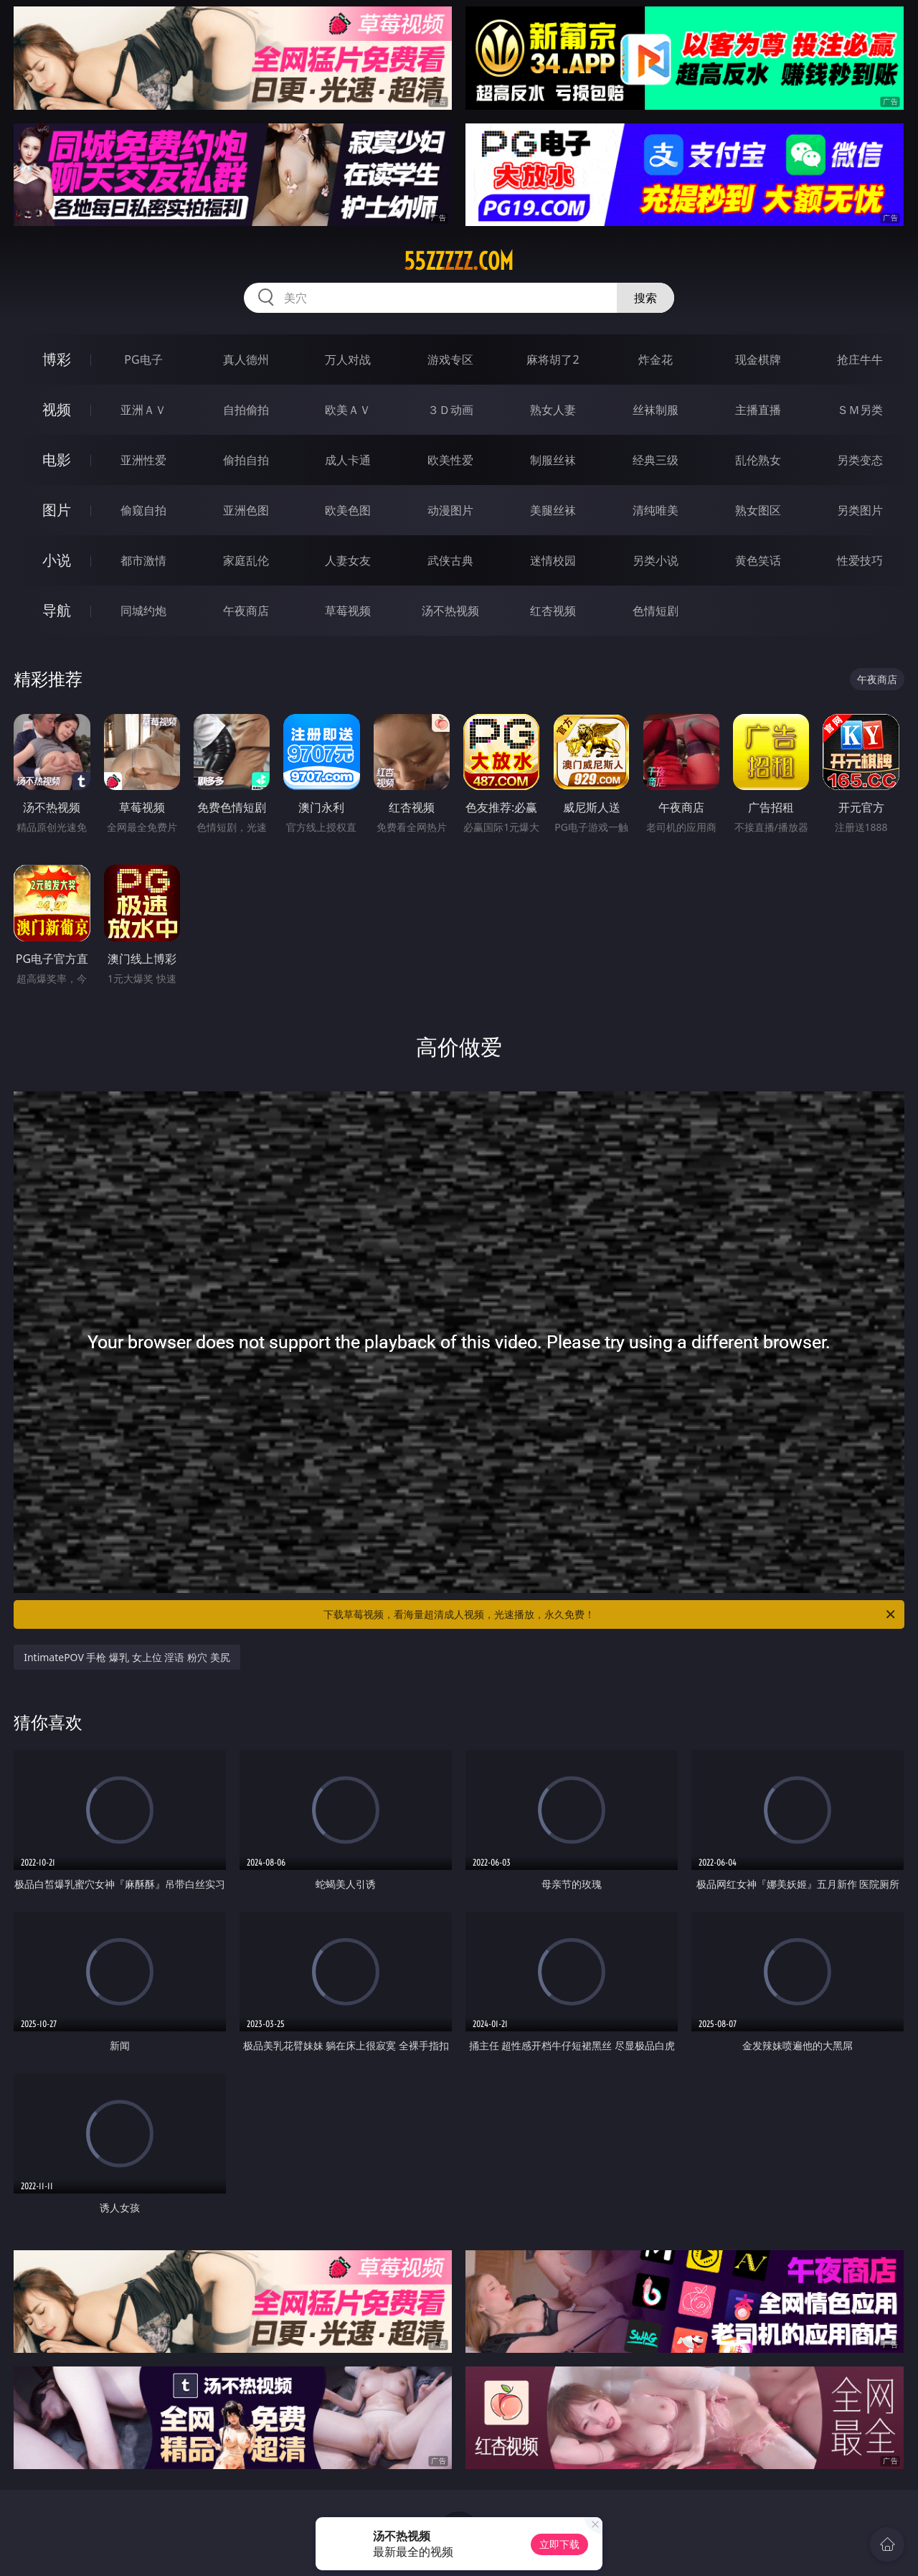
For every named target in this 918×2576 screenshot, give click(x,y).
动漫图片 (450, 510)
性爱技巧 (860, 560)
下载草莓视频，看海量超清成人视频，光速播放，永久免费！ (610, 1614)
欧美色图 (348, 510)
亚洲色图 (246, 510)
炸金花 (655, 359)
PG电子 (143, 359)
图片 (56, 510)
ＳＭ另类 (860, 410)
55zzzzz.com (459, 261)
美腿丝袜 (553, 510)
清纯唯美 (655, 510)
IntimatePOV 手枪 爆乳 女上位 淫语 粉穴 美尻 (127, 1657)
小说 (56, 560)
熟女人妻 (553, 410)
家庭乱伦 (246, 560)
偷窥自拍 (143, 510)
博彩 (56, 359)
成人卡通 (348, 460)
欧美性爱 (450, 460)
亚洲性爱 (143, 460)
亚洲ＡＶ (143, 410)
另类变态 (860, 460)
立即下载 (559, 2544)
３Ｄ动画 (450, 410)
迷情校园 (553, 560)
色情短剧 (655, 611)
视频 (56, 409)
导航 (56, 610)
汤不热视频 (450, 611)
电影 (56, 459)
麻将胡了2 (552, 359)
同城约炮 (143, 611)
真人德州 (246, 359)
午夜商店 (246, 611)
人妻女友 (348, 560)
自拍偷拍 (246, 410)
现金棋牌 (758, 359)
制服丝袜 (553, 460)
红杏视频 (553, 611)
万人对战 (348, 359)
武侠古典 (450, 560)
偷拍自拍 (246, 460)
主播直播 (758, 410)
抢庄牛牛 (860, 359)
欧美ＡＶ (348, 410)
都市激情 (143, 560)
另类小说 (655, 560)
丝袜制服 (655, 410)
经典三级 (655, 460)
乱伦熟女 (758, 460)
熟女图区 (758, 510)
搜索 (645, 298)
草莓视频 (348, 611)
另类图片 (860, 510)
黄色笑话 (758, 560)
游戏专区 (450, 359)
